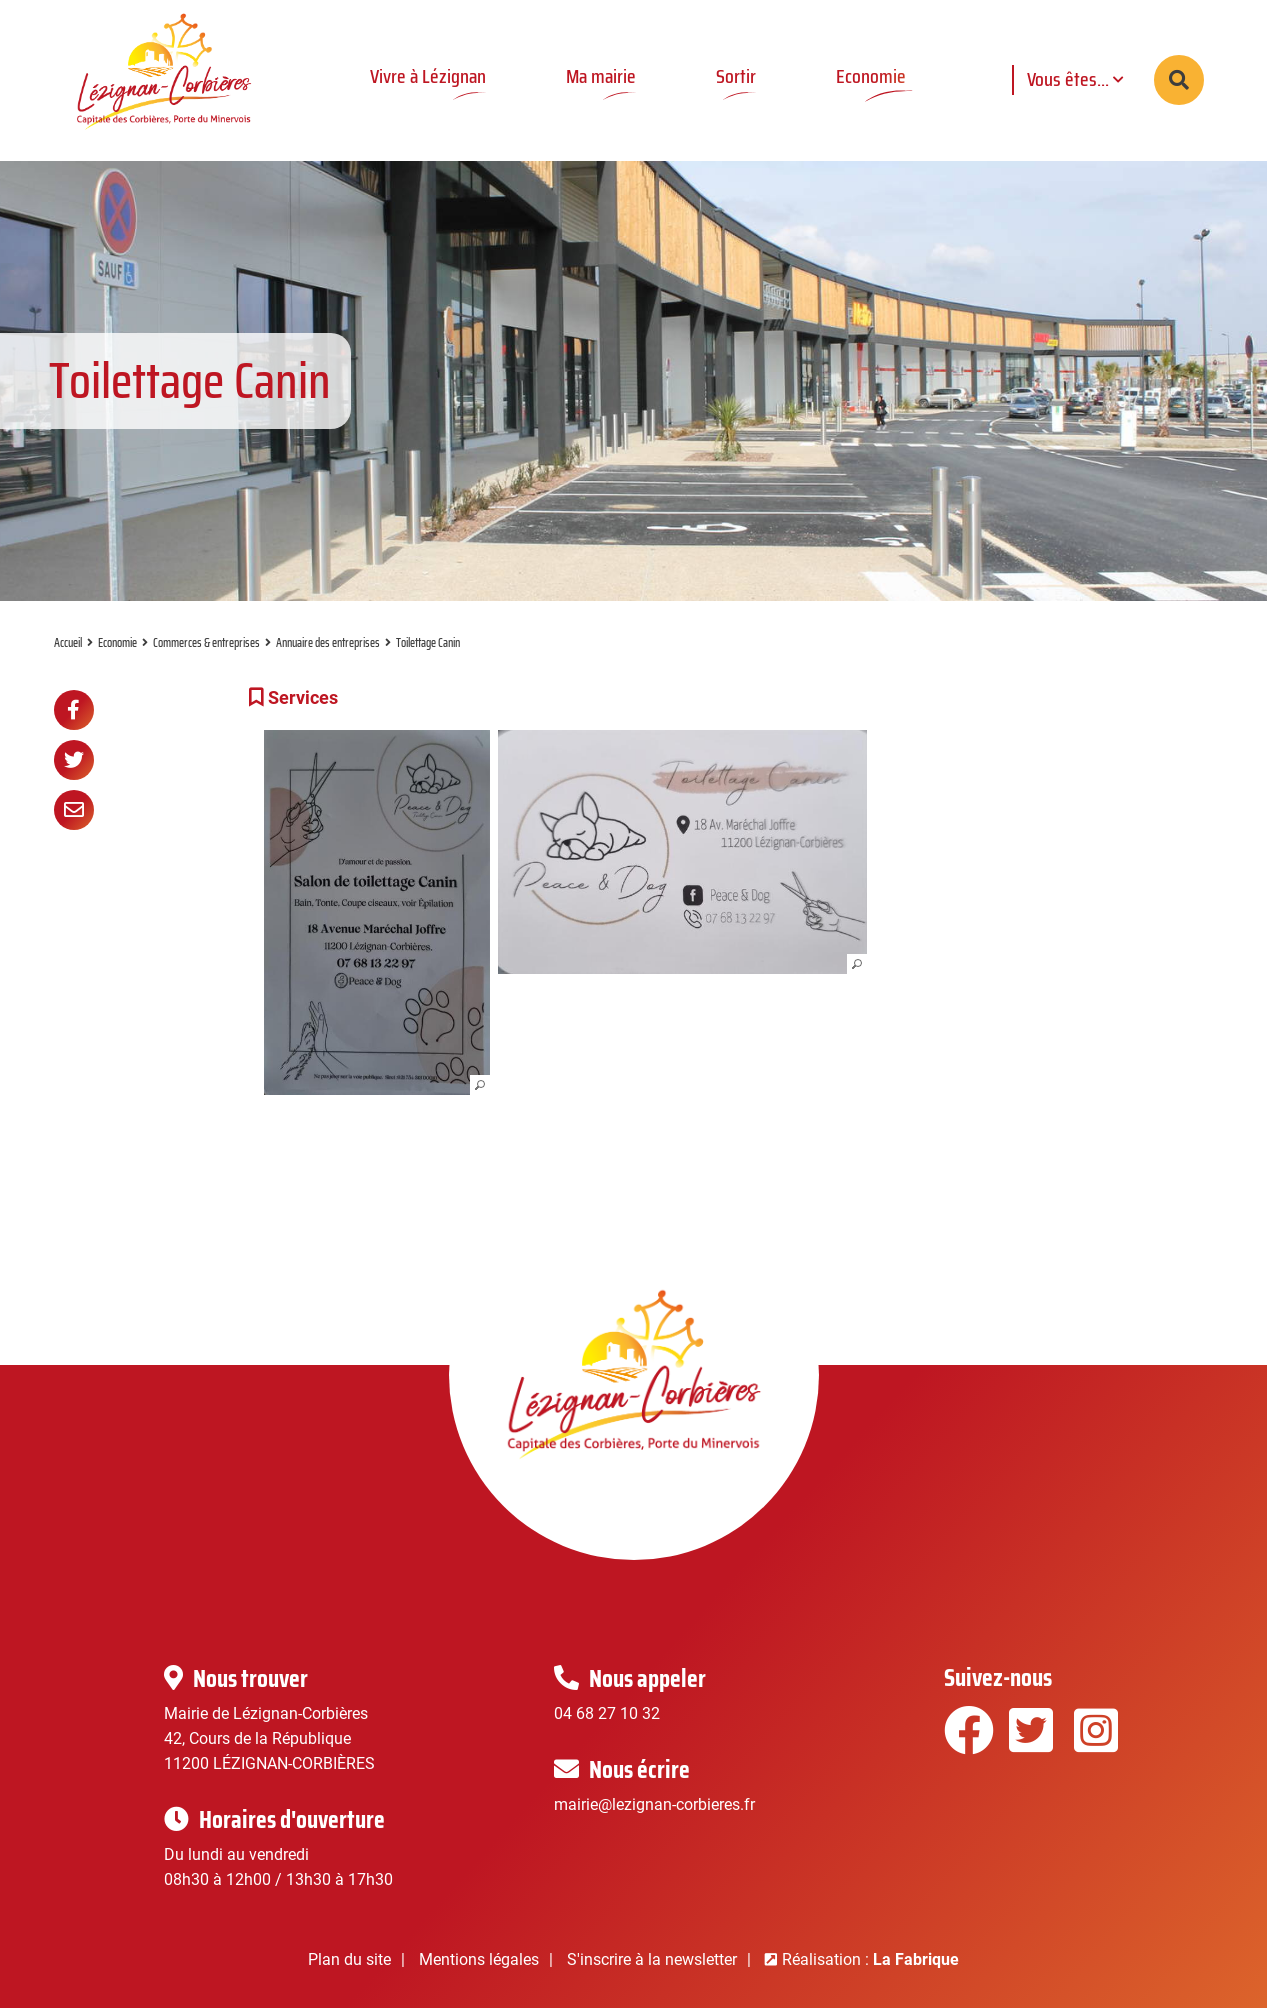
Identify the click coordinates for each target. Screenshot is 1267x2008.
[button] (377, 912)
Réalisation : (870, 1959)
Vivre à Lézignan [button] (428, 76)
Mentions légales (479, 1959)
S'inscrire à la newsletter (652, 1959)
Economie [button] (871, 76)
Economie (117, 642)
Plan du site (349, 1959)
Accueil (68, 642)
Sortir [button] (736, 76)
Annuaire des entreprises (328, 642)
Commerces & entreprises (206, 642)
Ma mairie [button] (601, 76)
